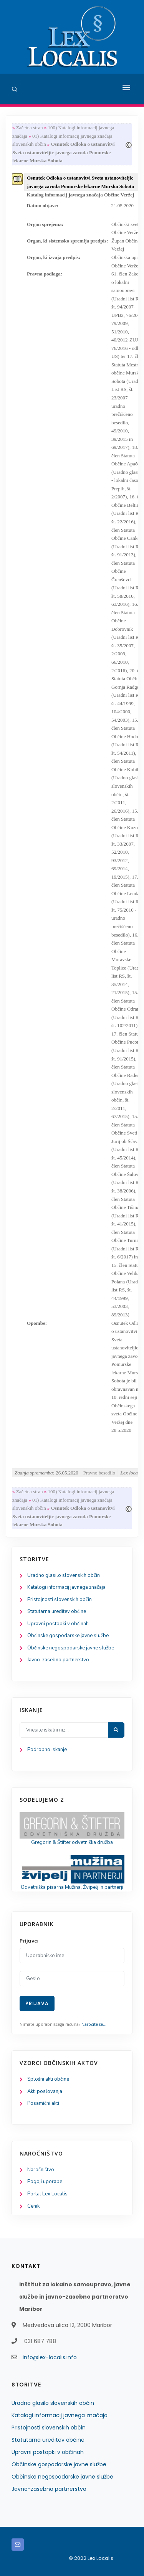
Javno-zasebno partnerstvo (58, 1659)
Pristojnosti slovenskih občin (59, 1599)
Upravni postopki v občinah (58, 1623)
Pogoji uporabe (44, 2181)
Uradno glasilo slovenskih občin (63, 1575)
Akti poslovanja (44, 2091)
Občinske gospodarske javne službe (68, 1635)
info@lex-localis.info (50, 2357)
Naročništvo (40, 2169)
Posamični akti (43, 2103)
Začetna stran (29, 127)
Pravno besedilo (99, 1473)
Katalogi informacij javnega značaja (66, 1587)
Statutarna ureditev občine (56, 1611)
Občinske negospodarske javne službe (70, 1647)
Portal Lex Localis (47, 2193)
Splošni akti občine (48, 2079)
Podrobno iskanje (47, 1749)
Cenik (33, 2206)
